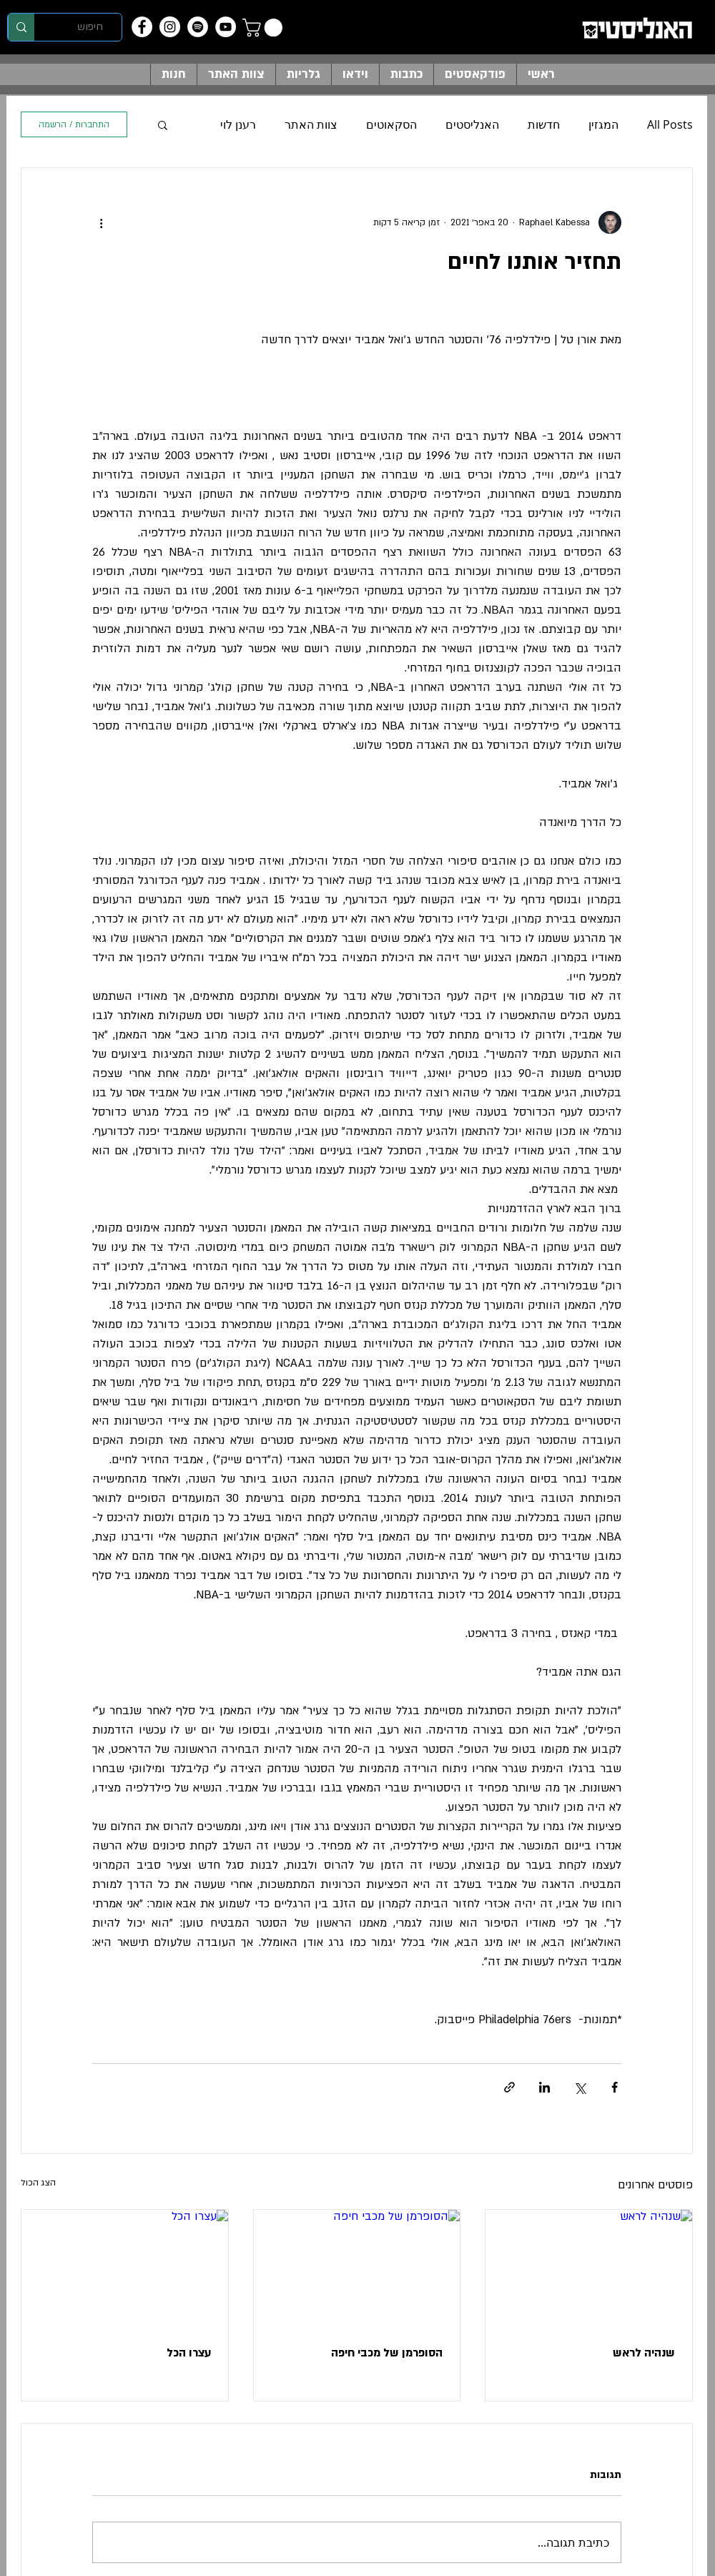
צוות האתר (311, 124)
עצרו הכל (189, 2353)
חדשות (544, 124)
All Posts (670, 124)
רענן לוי (238, 124)
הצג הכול (38, 2182)
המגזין (603, 124)
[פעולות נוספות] (100, 222)
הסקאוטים (391, 124)
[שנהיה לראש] (588, 2268)
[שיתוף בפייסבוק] (614, 2087)
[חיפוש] (89, 27)
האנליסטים (472, 124)
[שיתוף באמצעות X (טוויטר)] (579, 2087)
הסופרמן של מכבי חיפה (387, 2353)
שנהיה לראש (644, 2353)
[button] (264, 27)
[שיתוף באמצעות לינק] (509, 2087)
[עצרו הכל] (124, 2268)
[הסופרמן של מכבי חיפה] (357, 2268)
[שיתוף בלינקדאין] (544, 2087)
